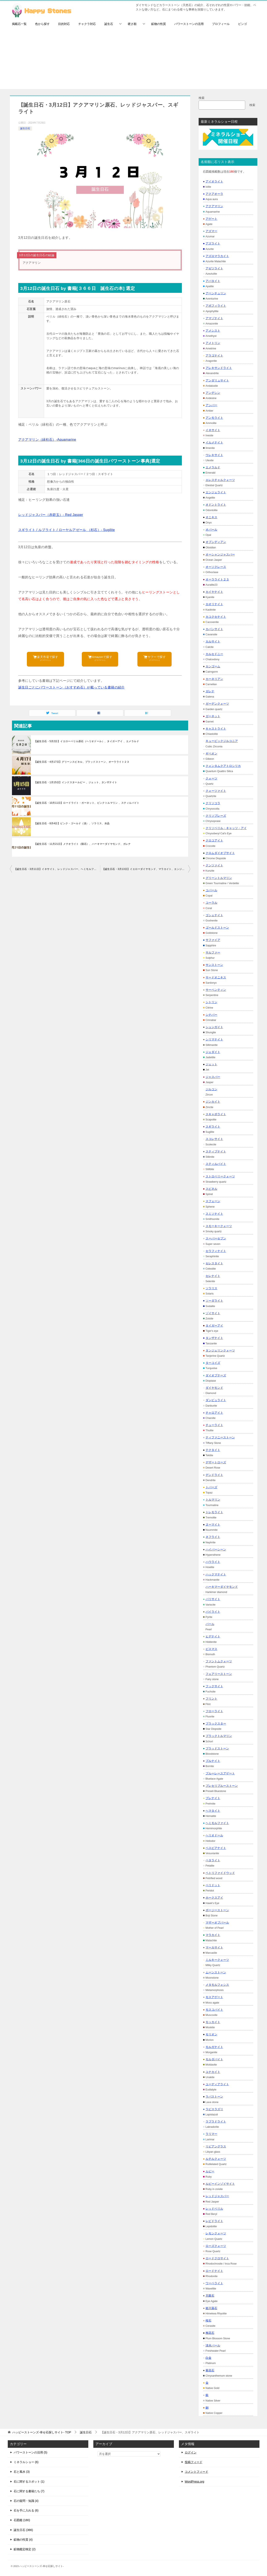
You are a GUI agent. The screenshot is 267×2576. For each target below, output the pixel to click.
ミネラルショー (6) (26, 2462)
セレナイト (213, 1276)
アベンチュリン (216, 293)
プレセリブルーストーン (222, 1785)
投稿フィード (193, 2462)
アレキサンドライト (219, 367)
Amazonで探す (100, 658)
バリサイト (213, 1599)
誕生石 (108, 24)
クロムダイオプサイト (220, 853)
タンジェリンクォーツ (220, 1350)
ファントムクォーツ (219, 1661)
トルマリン (213, 1499)
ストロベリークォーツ (220, 1176)
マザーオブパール (217, 1922)
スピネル (211, 1188)
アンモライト (214, 417)
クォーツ (211, 778)
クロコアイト (214, 840)
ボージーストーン (217, 1910)
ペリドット (213, 1885)
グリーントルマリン (219, 878)
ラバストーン (214, 2096)
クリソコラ (213, 803)
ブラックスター (216, 1723)
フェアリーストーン (219, 1674)
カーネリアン (214, 679)
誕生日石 (25, 128)
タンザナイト (214, 1338)
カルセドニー (214, 654)
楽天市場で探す (45, 658)
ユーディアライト (217, 2084)
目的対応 (64, 24)
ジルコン (211, 1089)
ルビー (210, 2171)
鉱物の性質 (158, 24)
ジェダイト (213, 1052)
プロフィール (221, 24)
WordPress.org (194, 2481)
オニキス (211, 517)
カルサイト (213, 641)
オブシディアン (216, 542)
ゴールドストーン (217, 927)
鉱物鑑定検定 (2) (25, 2549)
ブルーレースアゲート (220, 1773)
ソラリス (211, 1288)
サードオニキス (216, 977)
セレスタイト (214, 1263)
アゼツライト (214, 268)
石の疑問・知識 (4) (26, 2500)
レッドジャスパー (217, 2196)
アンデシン (213, 392)
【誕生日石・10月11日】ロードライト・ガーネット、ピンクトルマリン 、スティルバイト (86, 802)
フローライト (214, 1711)
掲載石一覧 (19, 24)
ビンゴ (242, 24)
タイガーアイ (214, 1325)
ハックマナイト (216, 1574)
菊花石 (210, 2370)
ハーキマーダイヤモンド (222, 1586)
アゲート (211, 218)
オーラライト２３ (217, 579)
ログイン (191, 2452)
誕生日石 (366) (23, 2530)
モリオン (211, 2034)
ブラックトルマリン (219, 1736)
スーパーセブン (216, 1238)
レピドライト (214, 2221)
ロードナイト (214, 2270)
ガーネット (213, 716)
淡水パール (213, 2345)
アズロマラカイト (217, 256)
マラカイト (213, 1935)
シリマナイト (214, 1039)
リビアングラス (216, 2146)
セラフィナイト (216, 1251)
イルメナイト (214, 442)
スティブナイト (216, 1151)
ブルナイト (213, 1760)
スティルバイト (216, 1163)
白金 (208, 2357)
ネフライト (213, 1537)
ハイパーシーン (216, 1549)
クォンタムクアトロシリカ (223, 765)
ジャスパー (213, 1077)
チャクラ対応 (87, 24)
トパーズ (211, 1487)
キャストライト (216, 728)
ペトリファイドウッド (220, 1873)
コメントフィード (196, 2471)
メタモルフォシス (217, 1984)
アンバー (211, 405)
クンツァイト (214, 865)
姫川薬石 (211, 2308)
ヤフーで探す (154, 658)
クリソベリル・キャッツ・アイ (226, 828)
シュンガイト (214, 1027)
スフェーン (213, 1201)
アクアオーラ (214, 193)
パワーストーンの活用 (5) (30, 2452)
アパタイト (213, 281)
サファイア (213, 940)
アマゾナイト (214, 318)
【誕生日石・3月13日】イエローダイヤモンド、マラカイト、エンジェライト (146, 869)
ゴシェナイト (214, 915)
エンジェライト (216, 492)
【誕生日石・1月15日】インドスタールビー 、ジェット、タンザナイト (75, 782)
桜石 (208, 2320)
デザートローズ (216, 1462)
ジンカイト (213, 1101)
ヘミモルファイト (217, 1823)
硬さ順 (132, 24)
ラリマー (211, 2133)
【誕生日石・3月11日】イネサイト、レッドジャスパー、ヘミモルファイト (57, 869)
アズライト (213, 243)
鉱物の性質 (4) (23, 2539)
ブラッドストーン (217, 1748)
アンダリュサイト (217, 380)
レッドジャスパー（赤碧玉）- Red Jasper (50, 515)
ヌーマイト (213, 1524)
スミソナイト (214, 1213)
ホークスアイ (214, 1897)
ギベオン (211, 753)
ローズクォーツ (216, 2246)
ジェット (211, 1064)
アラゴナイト (214, 355)
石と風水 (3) (22, 2471)
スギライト (213, 1126)
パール (210, 1624)
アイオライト (214, 181)
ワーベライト (214, 2283)
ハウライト (213, 1561)
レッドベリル (214, 2208)
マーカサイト (214, 1947)
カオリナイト (214, 604)
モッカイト (213, 2022)
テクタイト (213, 1450)
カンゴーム (213, 666)
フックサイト (214, 1686)
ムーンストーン (216, 1972)
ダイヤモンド (214, 1387)
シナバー (211, 1014)
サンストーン (214, 964)
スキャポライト (216, 1114)
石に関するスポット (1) (29, 2481)
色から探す (42, 24)
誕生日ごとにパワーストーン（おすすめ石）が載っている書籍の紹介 (71, 687)
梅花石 (210, 2332)
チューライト (214, 1425)
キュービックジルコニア (222, 741)
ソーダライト (214, 1300)
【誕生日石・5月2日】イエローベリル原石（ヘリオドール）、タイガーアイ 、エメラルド (86, 741)
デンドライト (214, 1475)
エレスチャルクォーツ (220, 480)
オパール (211, 529)
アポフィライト (216, 305)
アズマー (211, 231)
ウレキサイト (214, 455)
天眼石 (210, 2295)
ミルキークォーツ (217, 1959)
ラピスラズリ (214, 2109)
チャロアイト (214, 1412)
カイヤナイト (214, 591)
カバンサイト (214, 629)
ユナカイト (213, 2071)
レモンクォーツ (216, 2233)
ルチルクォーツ (216, 2158)
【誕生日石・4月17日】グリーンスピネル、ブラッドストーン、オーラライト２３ (81, 761)
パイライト (213, 1611)
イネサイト (213, 430)
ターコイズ (213, 1362)
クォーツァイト (216, 790)
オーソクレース (216, 566)
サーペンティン (216, 989)
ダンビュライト (216, 1400)
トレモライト (214, 1512)
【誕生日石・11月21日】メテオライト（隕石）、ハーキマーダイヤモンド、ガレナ (82, 843)
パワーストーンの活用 (189, 24)
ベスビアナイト (216, 1848)
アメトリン (213, 343)
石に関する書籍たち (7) (29, 2491)
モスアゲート (214, 1997)
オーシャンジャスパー (220, 554)
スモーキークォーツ (219, 1226)
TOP (41, 2432)
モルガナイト (214, 2047)
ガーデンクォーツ (217, 703)
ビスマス (211, 1649)
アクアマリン (214, 206)
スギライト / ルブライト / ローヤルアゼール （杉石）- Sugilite (66, 530)
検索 (201, 97)
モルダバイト (214, 2059)
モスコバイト (214, 2009)
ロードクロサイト (217, 2258)
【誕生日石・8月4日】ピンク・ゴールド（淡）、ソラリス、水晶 (72, 823)
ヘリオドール (214, 1835)
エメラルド (213, 467)
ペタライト (213, 1860)
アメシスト (213, 330)
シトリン (211, 1002)
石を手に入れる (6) (26, 2510)
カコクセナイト (216, 616)
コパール (211, 890)
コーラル (211, 902)
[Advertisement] (133, 59)
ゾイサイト (213, 1313)
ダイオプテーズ (216, 1375)
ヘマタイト (213, 1810)
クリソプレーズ (216, 815)
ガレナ (210, 691)
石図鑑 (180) (22, 2520)
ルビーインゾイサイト (220, 2183)
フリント (211, 1698)
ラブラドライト (216, 2121)
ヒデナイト (213, 1636)
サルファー (213, 952)
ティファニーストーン (220, 1437)
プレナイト (213, 1798)
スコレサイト (214, 1139)
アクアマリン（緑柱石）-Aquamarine (47, 439)
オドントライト (216, 504)
